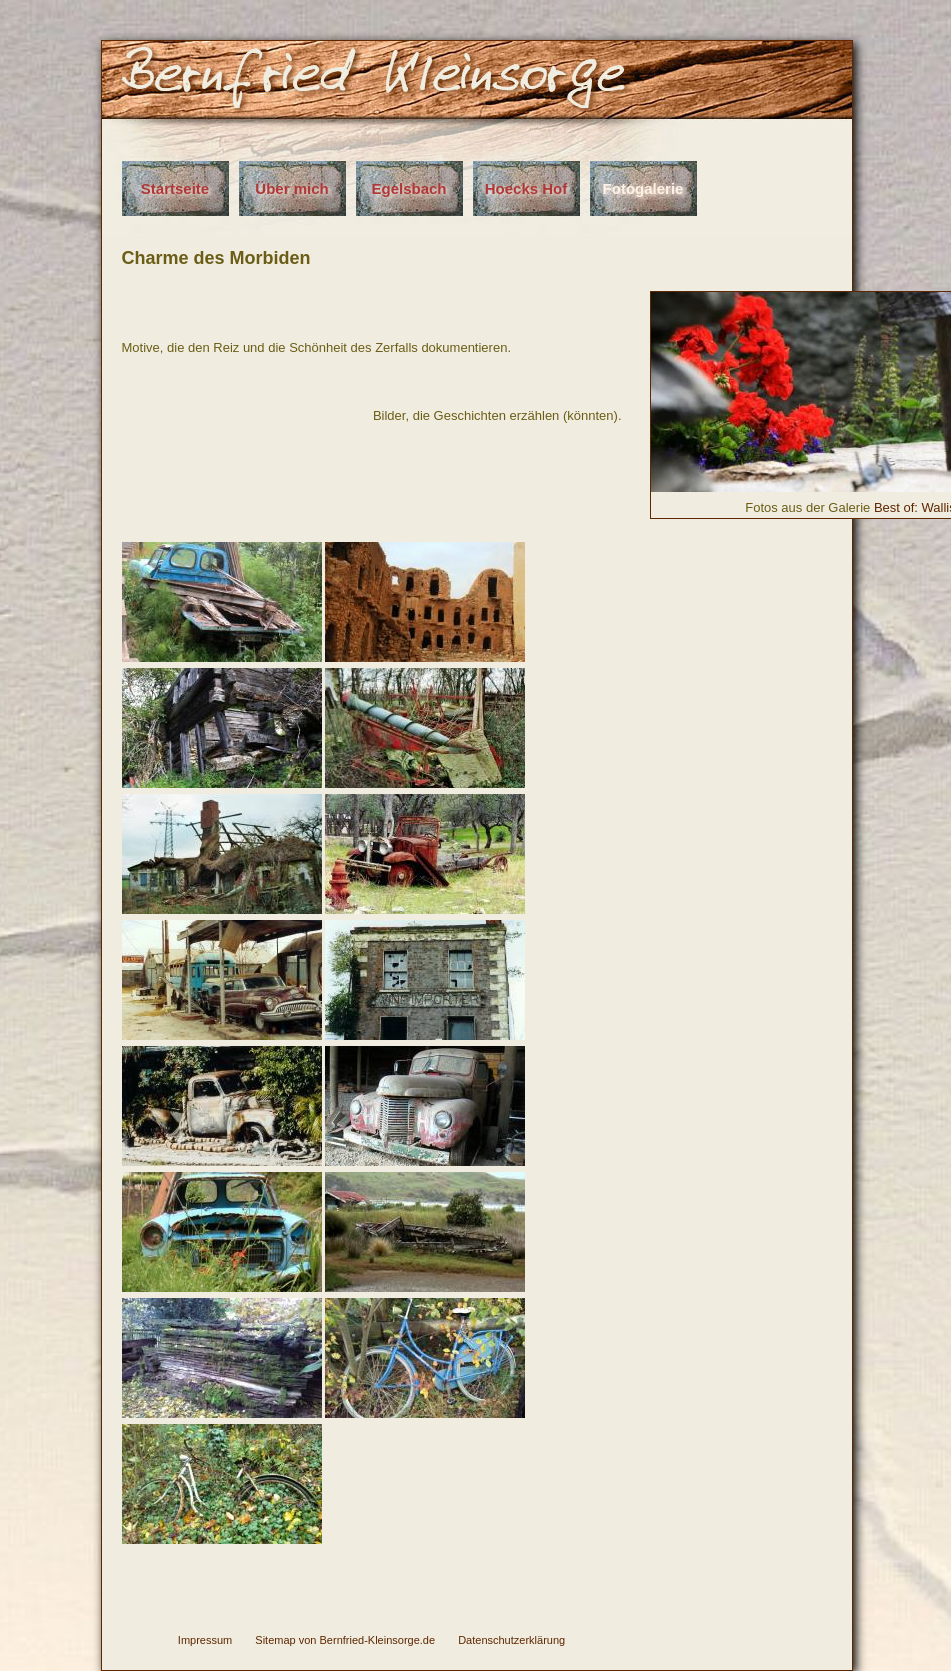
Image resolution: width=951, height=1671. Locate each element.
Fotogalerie (643, 188)
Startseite (175, 188)
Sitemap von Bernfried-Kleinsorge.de (345, 1640)
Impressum (205, 1640)
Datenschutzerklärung (511, 1640)
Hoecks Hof (526, 188)
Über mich (291, 188)
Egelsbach (408, 188)
